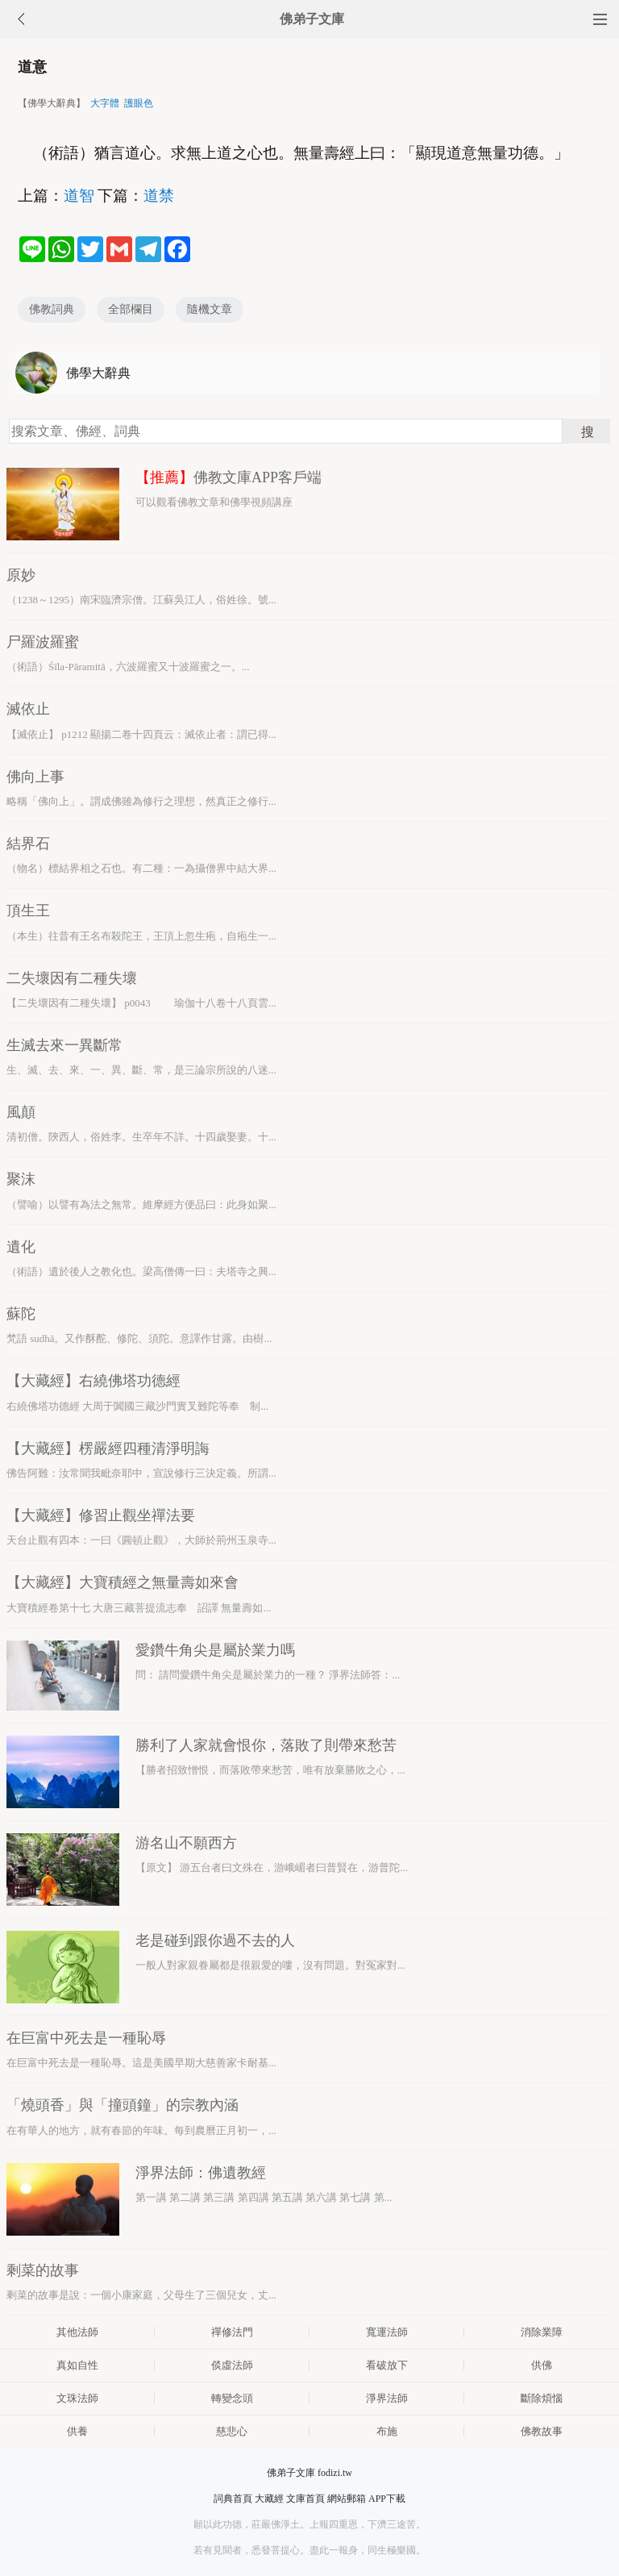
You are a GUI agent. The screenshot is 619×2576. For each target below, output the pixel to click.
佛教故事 (542, 2431)
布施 (386, 2431)
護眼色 (138, 103)
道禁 (158, 195)
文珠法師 (77, 2398)
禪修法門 (232, 2332)
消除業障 (542, 2332)
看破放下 (387, 2365)
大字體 (104, 103)
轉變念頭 (232, 2398)
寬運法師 (387, 2332)
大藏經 (269, 2498)
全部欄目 (130, 309)
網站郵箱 (346, 2498)
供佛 (541, 2365)
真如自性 (77, 2365)
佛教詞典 (51, 309)
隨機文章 (209, 309)
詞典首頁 (233, 2498)
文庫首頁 (305, 2498)
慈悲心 (231, 2431)
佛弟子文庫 (312, 19)
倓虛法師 (232, 2365)
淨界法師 (387, 2398)
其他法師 (77, 2332)
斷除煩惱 (542, 2398)
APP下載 (386, 2498)
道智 (79, 195)
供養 (77, 2431)
